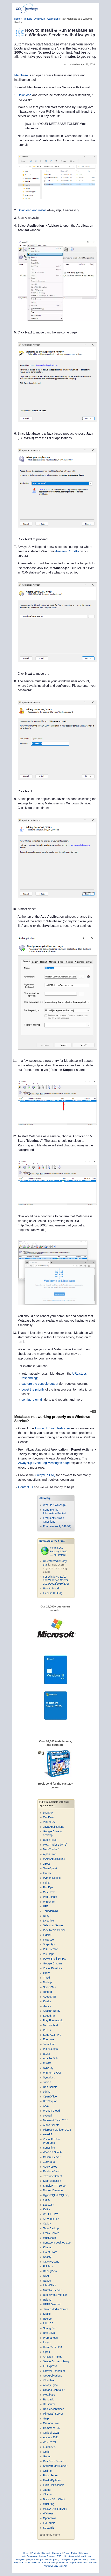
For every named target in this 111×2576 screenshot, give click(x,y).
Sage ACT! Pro (52, 2034)
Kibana (47, 2247)
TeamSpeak (50, 1868)
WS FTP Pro (50, 2214)
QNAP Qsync (51, 2261)
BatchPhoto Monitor (55, 2294)
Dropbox (48, 1812)
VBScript (48, 1953)
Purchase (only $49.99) (57, 1526)
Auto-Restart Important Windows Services (77, 2562)
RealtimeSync (51, 2171)
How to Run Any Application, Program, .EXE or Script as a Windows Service (56, 2556)
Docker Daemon (53, 2190)
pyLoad (47, 2115)
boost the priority (33, 1389)
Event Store (50, 2252)
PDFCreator (50, 1949)
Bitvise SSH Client (54, 2499)
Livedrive (48, 1920)
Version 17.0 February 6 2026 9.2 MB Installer (58, 1551)
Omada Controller (54, 2390)
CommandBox (51, 2428)
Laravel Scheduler (54, 2370)
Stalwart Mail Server (55, 2465)
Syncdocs (49, 2077)
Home (17, 18)
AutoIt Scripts (51, 2125)
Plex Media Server (54, 1930)
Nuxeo (47, 2280)
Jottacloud (49, 2044)
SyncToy (48, 2068)
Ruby (46, 1915)
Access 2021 (51, 2437)
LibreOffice (49, 2285)
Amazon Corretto (67, 551)
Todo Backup (51, 2228)
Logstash (48, 2204)
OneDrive (48, 1817)
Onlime (47, 2470)
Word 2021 (49, 2442)
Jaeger (47, 2489)
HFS (45, 1906)
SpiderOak (49, 1987)
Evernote (48, 2039)
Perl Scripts (50, 1896)
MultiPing (48, 2504)
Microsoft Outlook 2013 (57, 2129)
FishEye (48, 1887)
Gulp (46, 2418)
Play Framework (53, 2020)
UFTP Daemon (52, 2304)
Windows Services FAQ (55, 2566)
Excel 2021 (49, 2446)
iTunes (47, 2006)
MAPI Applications (54, 1858)
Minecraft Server (53, 2413)
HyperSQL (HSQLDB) (56, 2195)
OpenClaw (49, 2518)
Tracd (46, 1977)
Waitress (48, 2513)
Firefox (47, 1873)
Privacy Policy (70, 2553)
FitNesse (48, 1939)
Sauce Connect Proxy (56, 2361)
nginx (46, 1882)
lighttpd (47, 1991)
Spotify (47, 2256)
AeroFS (47, 2134)
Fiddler (47, 1934)
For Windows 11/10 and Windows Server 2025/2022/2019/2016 (56, 1580)
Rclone (47, 2299)
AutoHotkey (50, 2166)
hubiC (46, 2199)
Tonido (47, 2082)
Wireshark (49, 1901)
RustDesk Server (53, 2461)
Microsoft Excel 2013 (55, 2120)
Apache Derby (51, 2010)
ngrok (46, 2351)
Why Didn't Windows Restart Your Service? (34, 2562)
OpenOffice (50, 2096)
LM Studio (49, 2523)
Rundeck (48, 2399)
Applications (53, 18)
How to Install (51, 1588)
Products (27, 18)
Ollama (47, 2494)
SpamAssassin (52, 2180)
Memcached (50, 2025)
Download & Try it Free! (52, 1541)
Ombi (46, 2451)
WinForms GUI (52, 2072)
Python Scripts (51, 1877)
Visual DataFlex (52, 1968)
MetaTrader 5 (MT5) (55, 1844)
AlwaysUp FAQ (44, 1475)
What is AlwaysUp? (54, 1504)
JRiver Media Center (55, 2309)
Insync (47, 2342)
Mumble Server (52, 2290)
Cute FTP (49, 1892)
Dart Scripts (50, 2087)
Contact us (25, 1487)
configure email (32, 1399)
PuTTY (47, 2029)
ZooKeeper (49, 2161)
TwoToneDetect (52, 2176)
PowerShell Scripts (54, 1958)
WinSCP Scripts (52, 2152)
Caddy (47, 2223)
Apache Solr (50, 2058)
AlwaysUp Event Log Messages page (44, 1463)
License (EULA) (52, 1593)
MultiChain (49, 2237)
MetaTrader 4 (51, 1849)
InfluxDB (48, 2323)
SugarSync (49, 1944)
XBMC (47, 2063)
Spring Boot (50, 2328)
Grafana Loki (51, 2423)
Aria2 (46, 2106)
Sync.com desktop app (57, 2242)
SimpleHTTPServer (54, 2185)
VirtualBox (49, 1822)
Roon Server (50, 2475)
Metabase (21, 75)
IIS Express (50, 2366)
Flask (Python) (51, 2480)
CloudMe (48, 2380)
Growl (46, 1973)
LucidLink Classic (53, 2484)
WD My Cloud (51, 2110)
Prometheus (50, 2337)
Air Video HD (51, 2218)
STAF (46, 2275)
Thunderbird (50, 1911)
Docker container (53, 2409)
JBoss (46, 1863)
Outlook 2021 (51, 2432)
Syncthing (49, 2147)
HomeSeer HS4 (52, 2347)
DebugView (50, 2271)
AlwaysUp (39, 18)
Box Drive (49, 2332)
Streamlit (48, 2527)
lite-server (49, 2404)
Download (24, 95)
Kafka (46, 2209)
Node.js (47, 1982)
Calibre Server (51, 2157)
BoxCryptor (50, 2101)
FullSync (48, 2266)
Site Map (83, 2553)
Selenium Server (53, 1925)
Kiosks (47, 2001)
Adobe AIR (49, 1996)
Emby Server (51, 2233)
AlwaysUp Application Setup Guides (79, 2559)
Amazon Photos (52, 2356)
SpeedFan (49, 2015)
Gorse (46, 2456)
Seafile (47, 2313)
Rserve (47, 2318)
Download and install (32, 210)
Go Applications (52, 2375)
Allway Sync (50, 2385)
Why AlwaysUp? (35, 2559)
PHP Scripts (50, 2048)
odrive (46, 2091)
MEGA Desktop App (55, 2508)
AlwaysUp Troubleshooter (52, 1428)
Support (46, 2553)
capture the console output (40, 1383)
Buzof (46, 2053)
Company (56, 2553)
